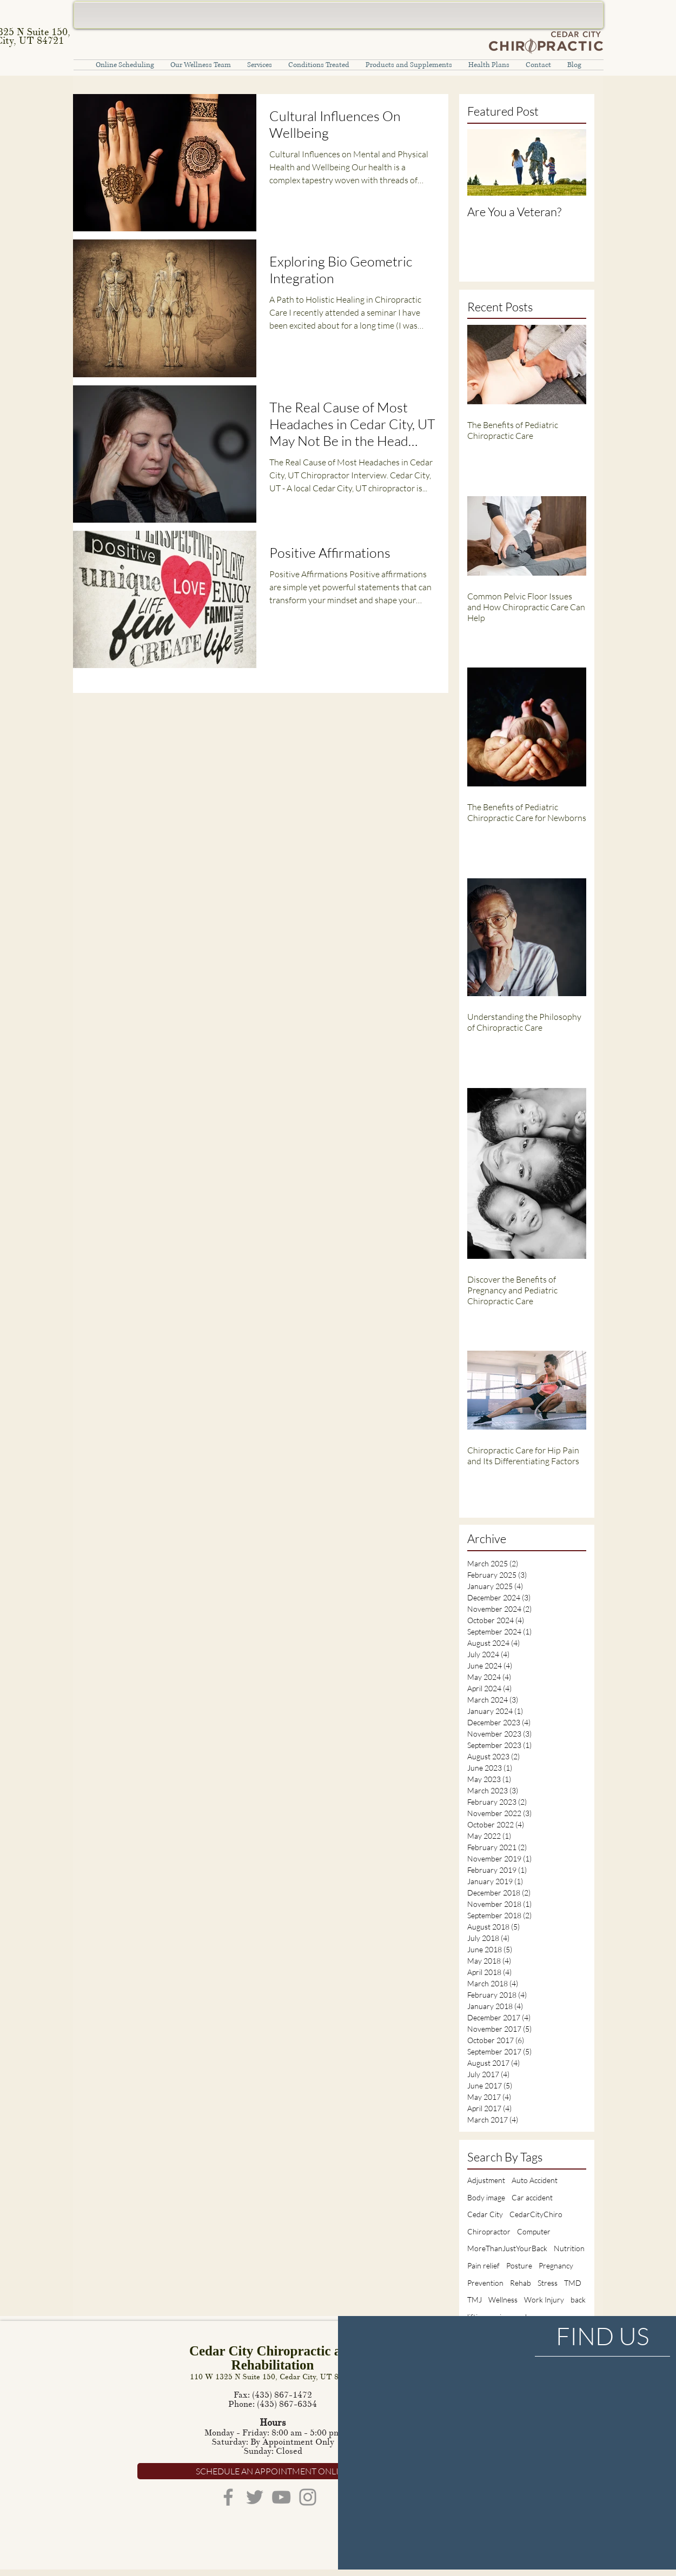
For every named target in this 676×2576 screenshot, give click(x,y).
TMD (572, 2282)
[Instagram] (307, 2497)
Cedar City (485, 2214)
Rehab (520, 2282)
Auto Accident (535, 2180)
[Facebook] (228, 2497)
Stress (548, 2282)
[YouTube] (281, 2497)
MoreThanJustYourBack (507, 2248)
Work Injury (544, 2299)
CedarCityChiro (535, 2214)
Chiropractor (489, 2231)
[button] (259, 65)
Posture (519, 2265)
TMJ (474, 2299)
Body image (486, 2197)
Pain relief (483, 2265)
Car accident (532, 2197)
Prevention (485, 2282)
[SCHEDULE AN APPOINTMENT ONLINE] (272, 2471)
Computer (534, 2231)
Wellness (503, 2299)
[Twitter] (254, 2497)
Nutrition (569, 2248)
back (578, 2299)
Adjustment (486, 2180)
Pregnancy (556, 2265)
